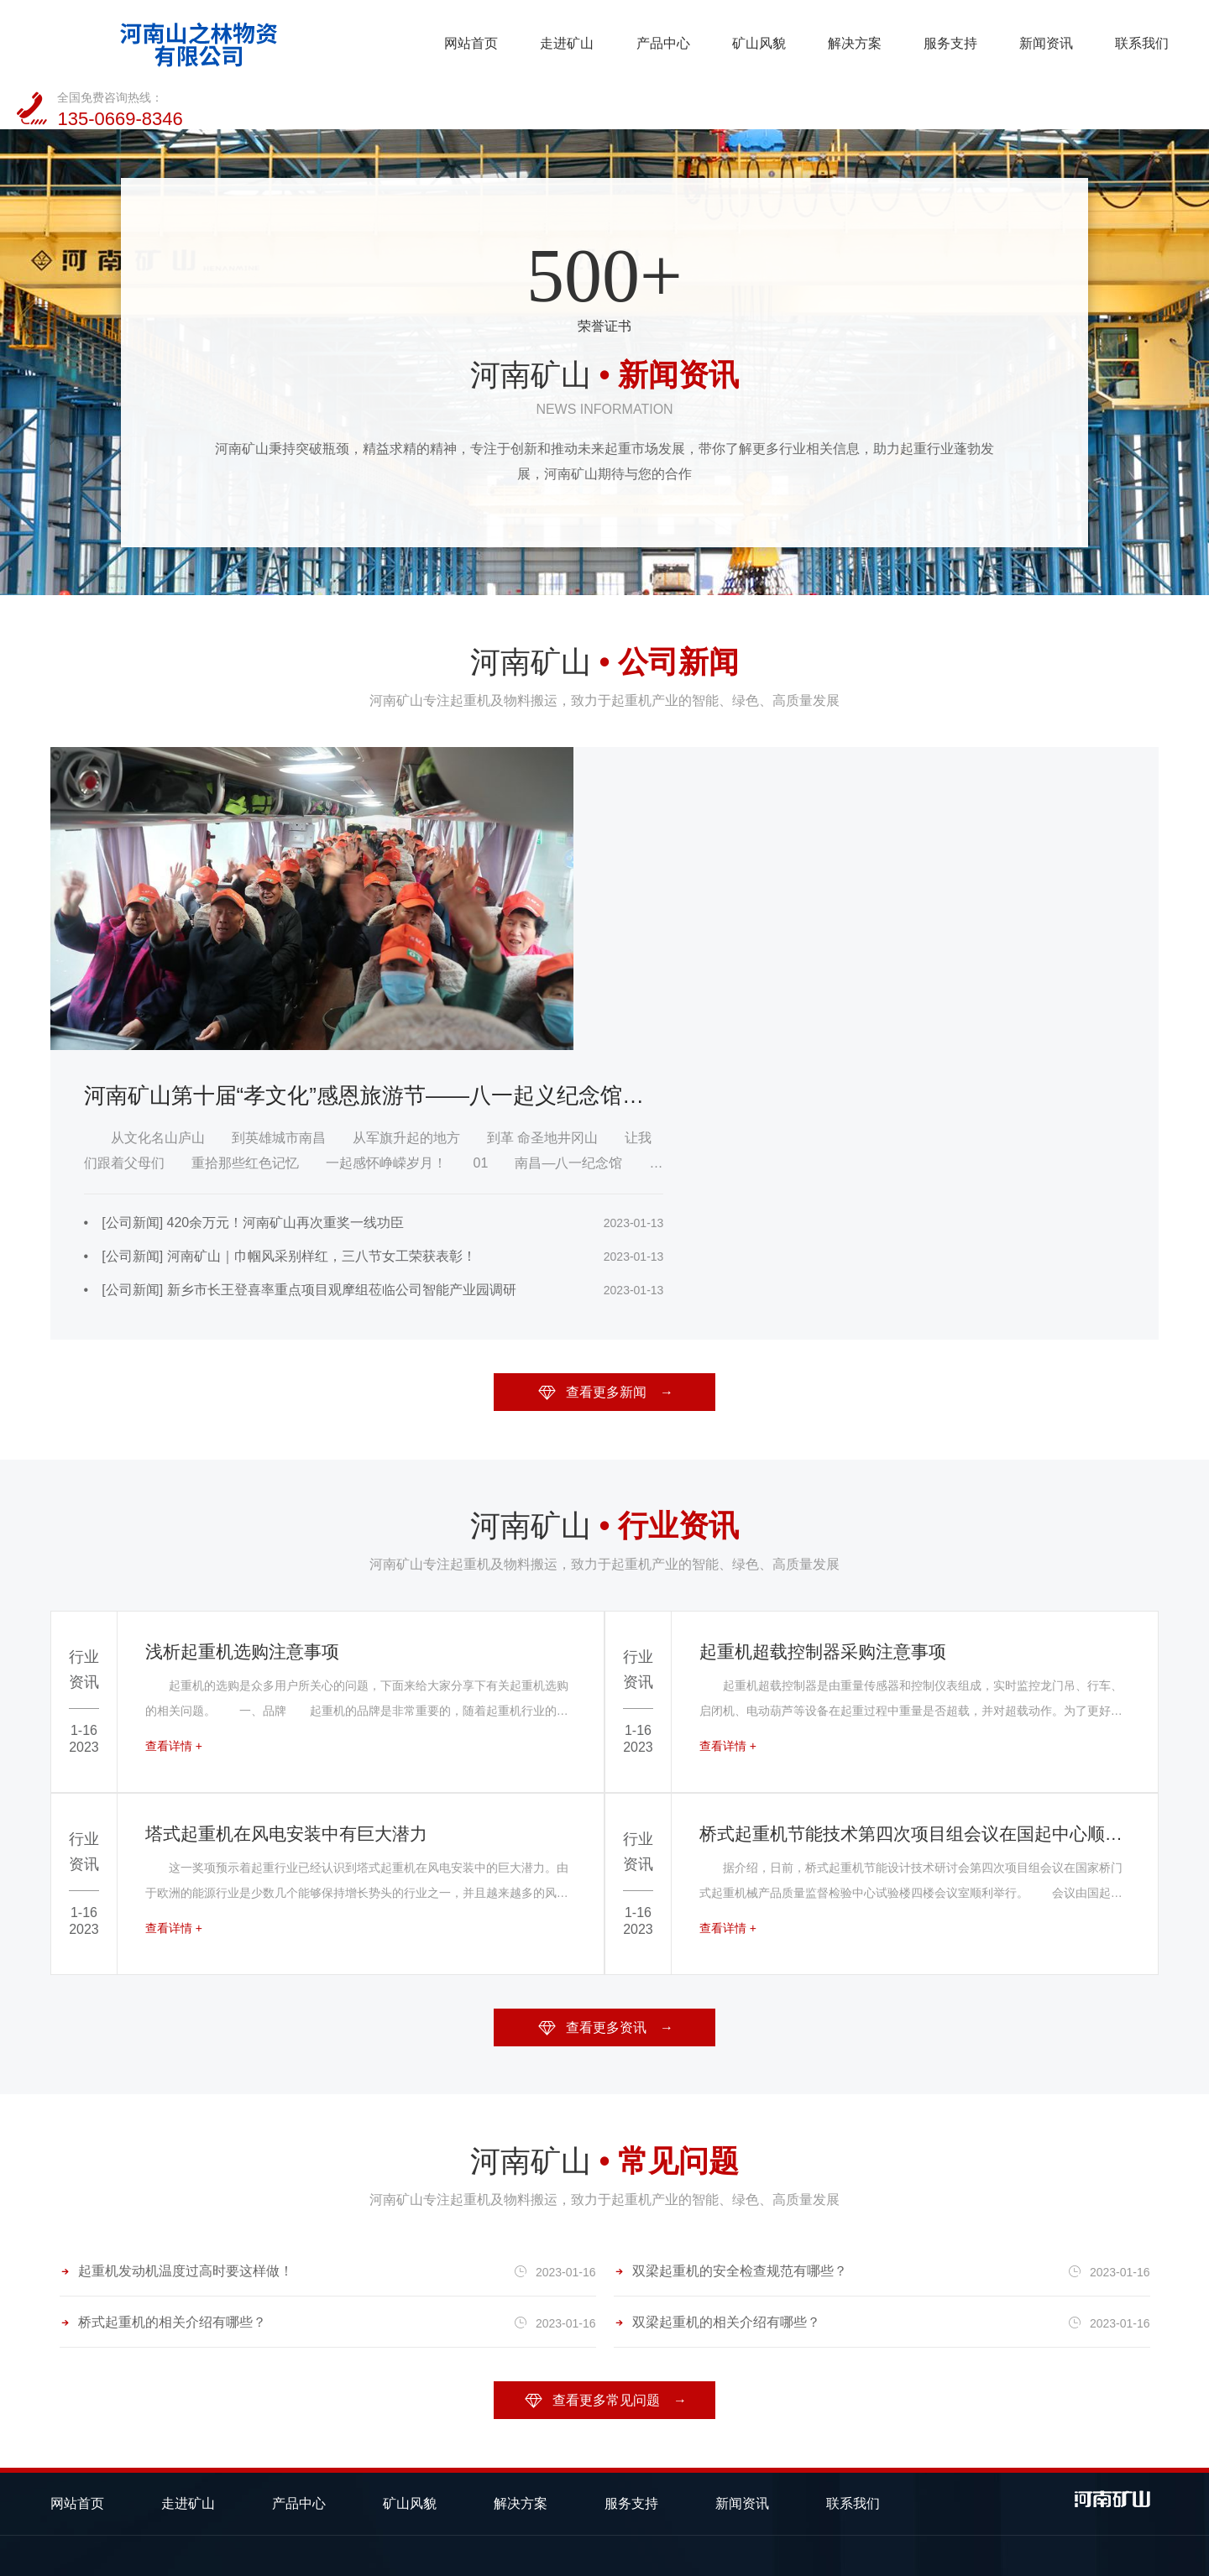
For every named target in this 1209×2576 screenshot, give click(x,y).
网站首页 (270, 41)
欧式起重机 (298, 2309)
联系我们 (939, 41)
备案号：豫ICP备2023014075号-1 (339, 2555)
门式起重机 (191, 2309)
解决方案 (652, 41)
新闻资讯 (843, 41)
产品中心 (461, 41)
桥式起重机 (84, 2309)
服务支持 (748, 41)
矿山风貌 (557, 41)
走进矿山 (366, 41)
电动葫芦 (77, 2342)
